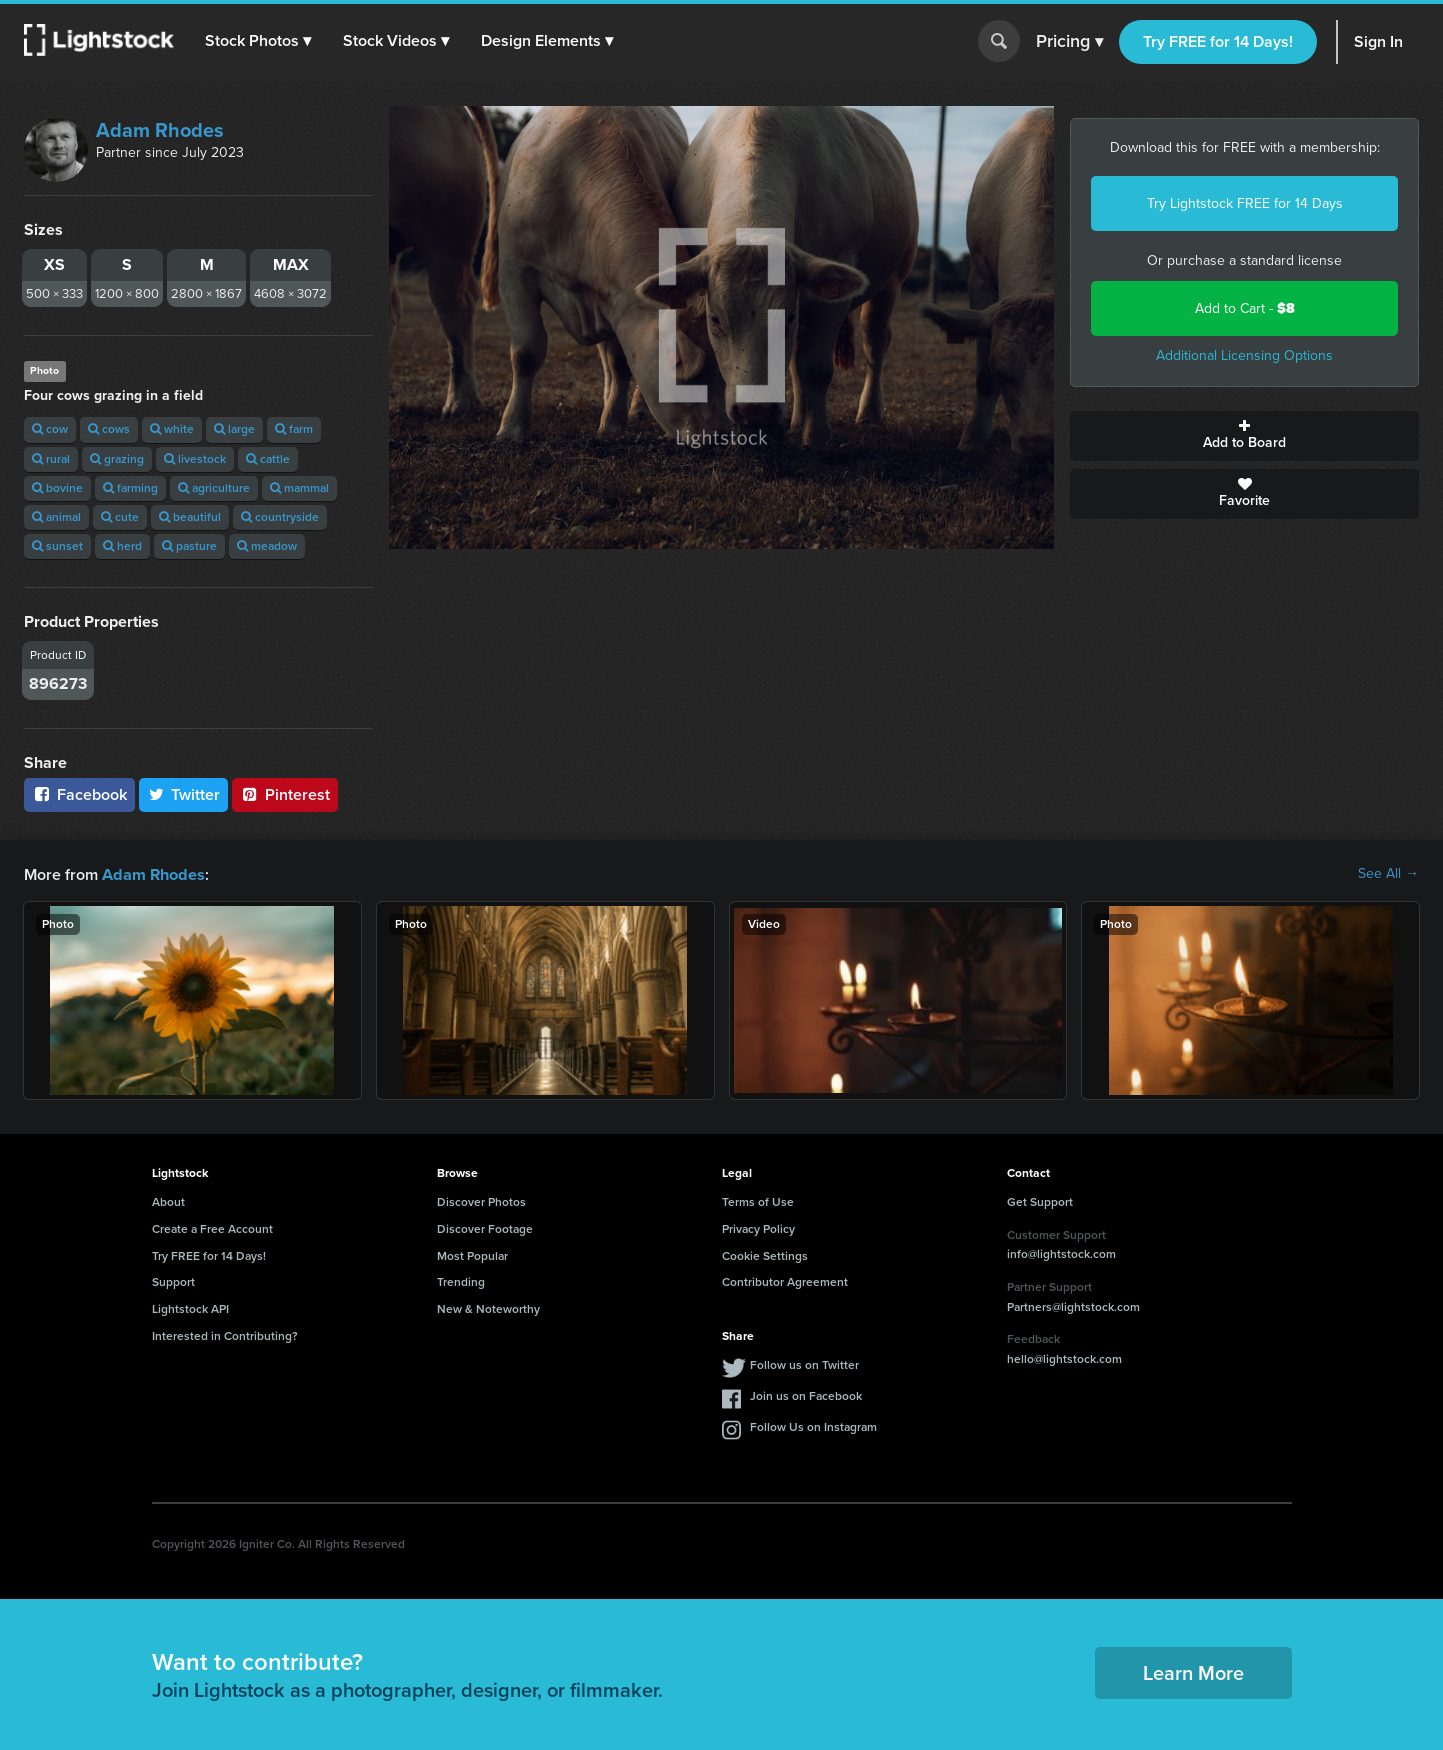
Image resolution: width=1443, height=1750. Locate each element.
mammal (299, 488)
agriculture (214, 488)
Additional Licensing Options (1244, 355)
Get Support (1040, 1201)
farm (294, 429)
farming (130, 488)
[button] (259, 41)
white (172, 429)
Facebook (79, 794)
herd (122, 546)
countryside (280, 517)
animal (56, 517)
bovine (57, 488)
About (168, 1201)
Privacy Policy (758, 1228)
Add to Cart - (1245, 308)
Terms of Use (758, 1201)
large (234, 429)
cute (120, 517)
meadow (267, 546)
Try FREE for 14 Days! (1218, 41)
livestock (195, 459)
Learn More (1193, 1672)
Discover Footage (485, 1228)
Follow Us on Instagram (813, 1426)
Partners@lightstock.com (1073, 1306)
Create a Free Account (212, 1228)
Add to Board (1244, 436)
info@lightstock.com (1061, 1253)
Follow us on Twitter (804, 1364)
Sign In (1378, 41)
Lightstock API (190, 1308)
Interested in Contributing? (225, 1335)
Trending (461, 1281)
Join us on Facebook (806, 1395)
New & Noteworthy (488, 1308)
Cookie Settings (765, 1255)
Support (173, 1281)
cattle (268, 459)
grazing (117, 459)
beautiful (190, 517)
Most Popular (472, 1255)
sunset (57, 546)
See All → (1388, 874)
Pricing (1069, 42)
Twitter (184, 794)
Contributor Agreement (785, 1281)
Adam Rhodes (160, 130)
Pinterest (285, 794)
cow (50, 429)
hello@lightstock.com (1064, 1358)
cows (109, 429)
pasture (189, 546)
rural (51, 459)
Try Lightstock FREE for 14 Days (1245, 203)
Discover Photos (481, 1201)
